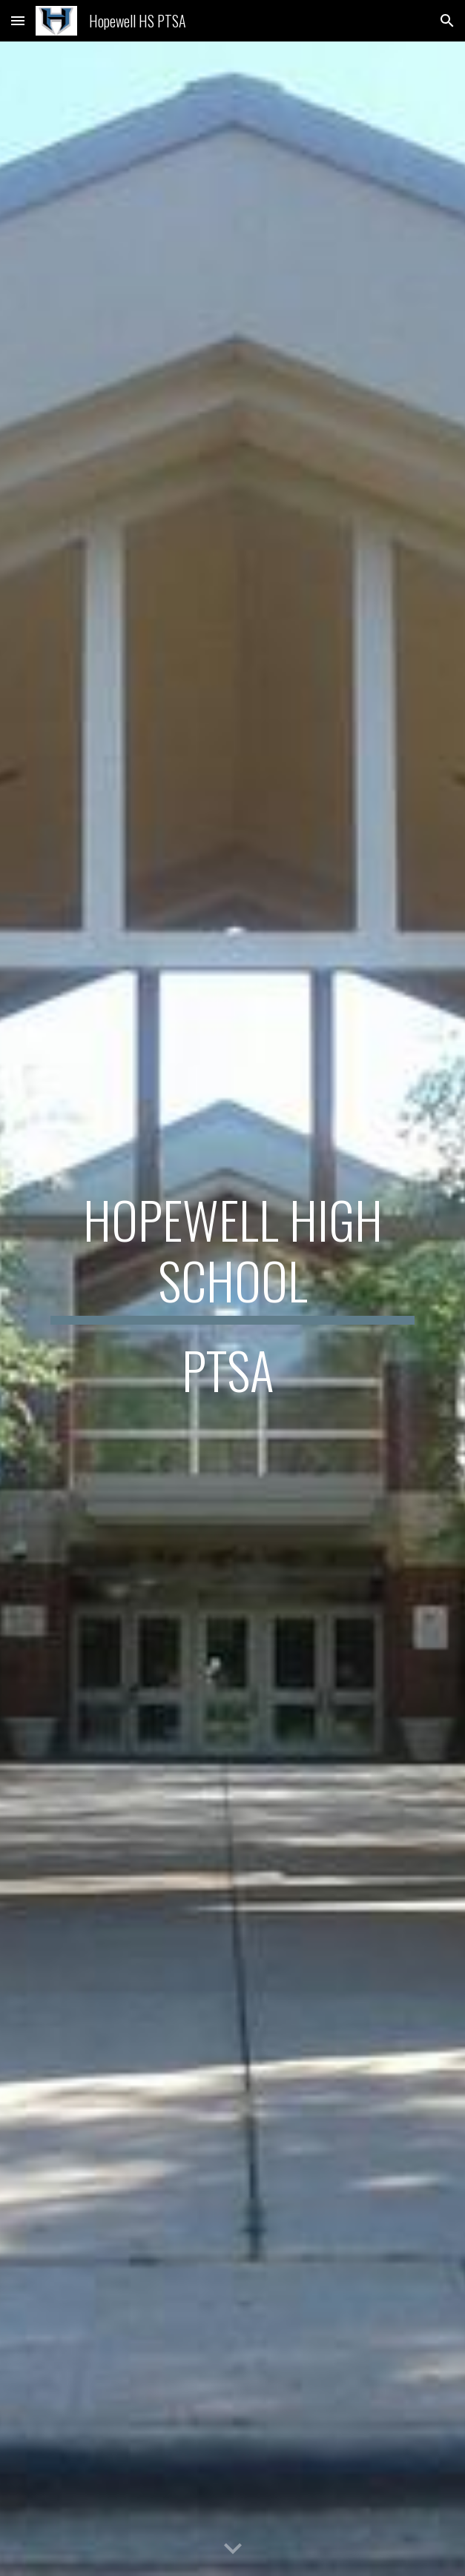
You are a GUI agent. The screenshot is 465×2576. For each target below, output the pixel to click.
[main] (232, 1308)
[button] (18, 20)
